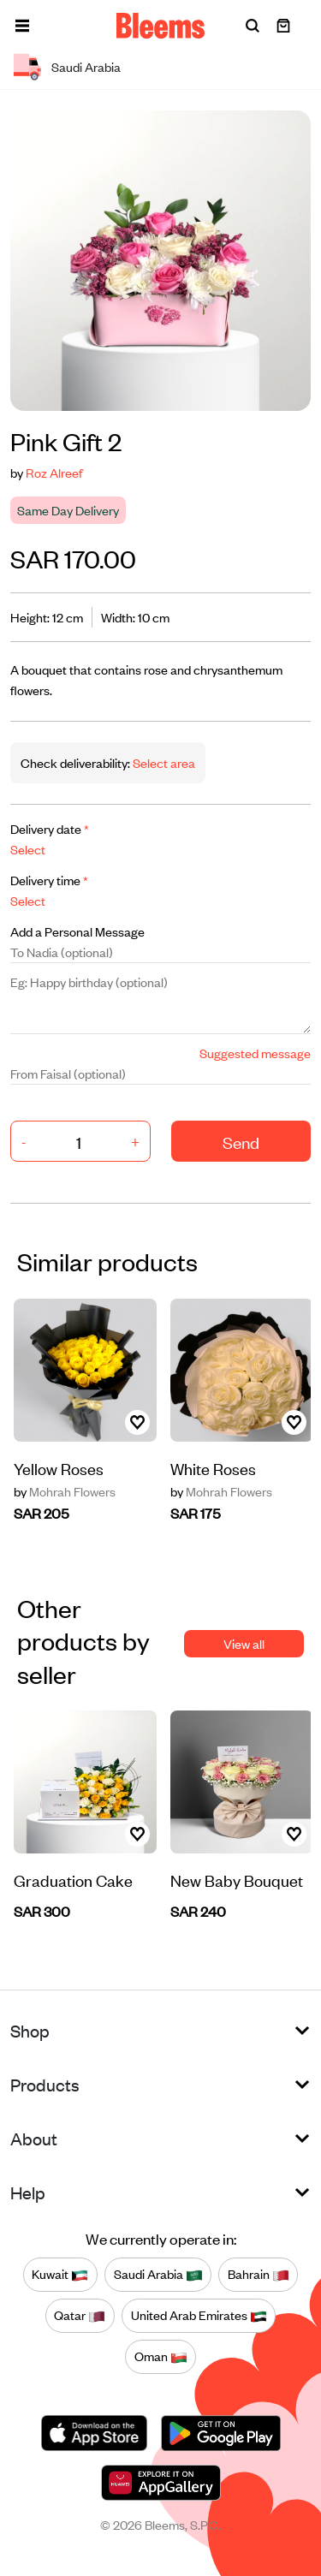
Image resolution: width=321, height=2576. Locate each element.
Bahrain (258, 2274)
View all (244, 1643)
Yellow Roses (59, 1467)
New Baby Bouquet (236, 1879)
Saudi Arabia (158, 2274)
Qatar (79, 2315)
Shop (30, 2030)
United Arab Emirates (199, 2315)
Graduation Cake (73, 1879)
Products (45, 2084)
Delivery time (49, 880)
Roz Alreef (54, 472)
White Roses (213, 1467)
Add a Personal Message (77, 931)
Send (241, 1141)
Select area (162, 762)
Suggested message (255, 1053)
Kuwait (60, 2274)
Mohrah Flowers (65, 1491)
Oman (160, 2357)
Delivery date (49, 828)
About (33, 2138)
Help (27, 2192)
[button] (22, 25)
